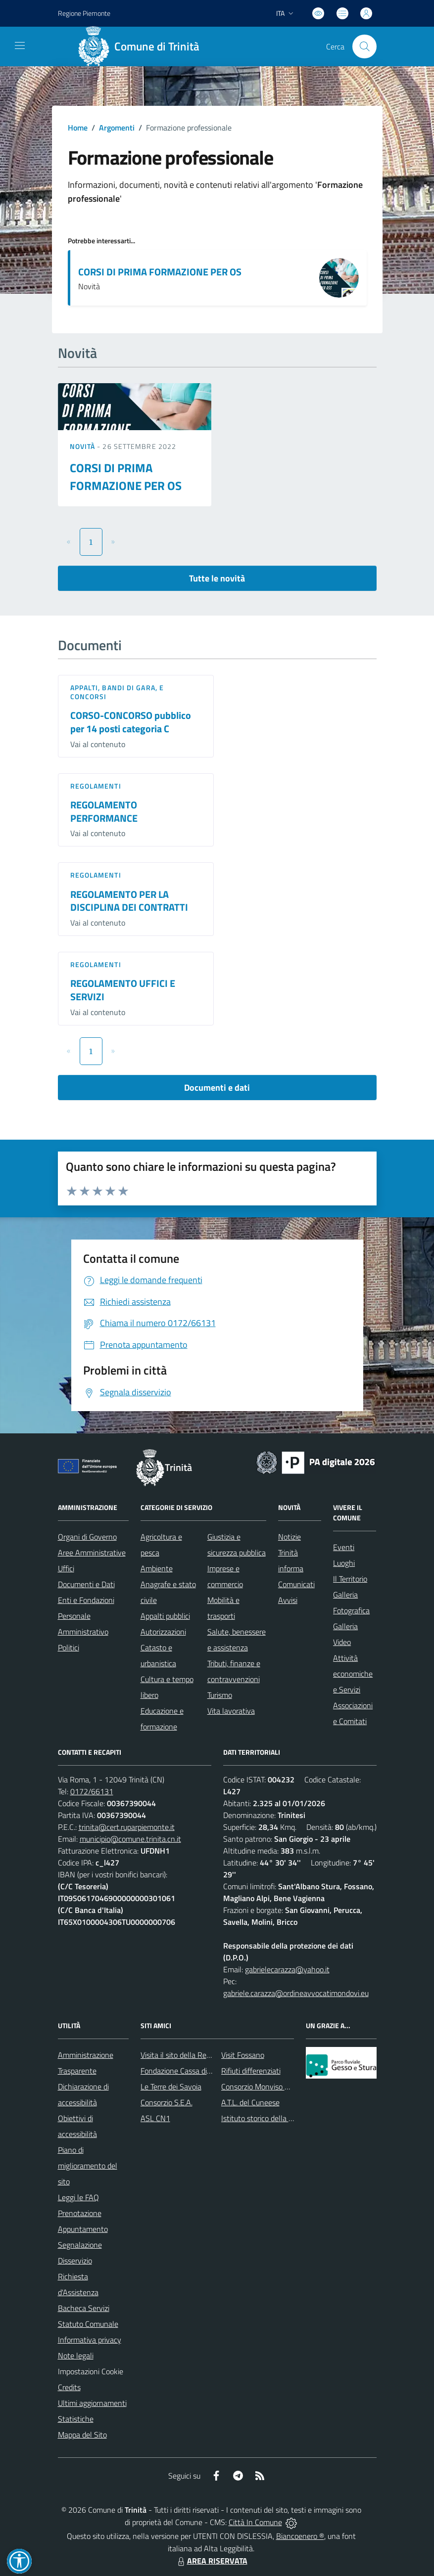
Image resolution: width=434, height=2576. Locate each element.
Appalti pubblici (165, 1616)
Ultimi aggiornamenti (92, 2403)
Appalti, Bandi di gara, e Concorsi (117, 692)
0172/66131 (91, 1791)
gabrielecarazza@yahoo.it (287, 1969)
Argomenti (117, 127)
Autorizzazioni (163, 1632)
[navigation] (20, 45)
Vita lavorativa (231, 1711)
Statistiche (76, 2419)
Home (78, 127)
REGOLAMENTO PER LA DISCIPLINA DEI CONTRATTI (129, 901)
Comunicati (296, 1584)
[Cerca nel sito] (364, 46)
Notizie (289, 1537)
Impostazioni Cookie (90, 2371)
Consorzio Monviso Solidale (265, 2086)
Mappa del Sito (82, 2435)
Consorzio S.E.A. (167, 2102)
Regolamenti (95, 786)
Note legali (76, 2355)
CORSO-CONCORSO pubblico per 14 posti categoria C (130, 722)
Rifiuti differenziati (251, 2071)
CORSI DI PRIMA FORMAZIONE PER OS (159, 271)
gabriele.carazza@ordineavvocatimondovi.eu (296, 1993)
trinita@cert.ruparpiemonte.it (127, 1827)
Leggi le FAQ (78, 2197)
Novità (83, 446)
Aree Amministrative (92, 1552)
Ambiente (157, 1568)
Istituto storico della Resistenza (273, 2118)
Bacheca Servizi (83, 2308)
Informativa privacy (89, 2340)
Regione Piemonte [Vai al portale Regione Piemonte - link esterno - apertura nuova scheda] (84, 13)
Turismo (219, 1695)
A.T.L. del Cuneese (250, 2102)
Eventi (343, 1547)
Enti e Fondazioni (86, 1600)
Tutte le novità (217, 578)
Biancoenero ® (300, 2536)
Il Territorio (350, 1579)
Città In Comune (255, 2522)
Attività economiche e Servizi (353, 1673)
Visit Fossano (242, 2055)
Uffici (66, 1568)
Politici (68, 1647)
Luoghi (344, 1563)
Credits (69, 2387)
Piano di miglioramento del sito (87, 2165)
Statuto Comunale (88, 2324)
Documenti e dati (217, 1087)
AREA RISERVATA (211, 2561)
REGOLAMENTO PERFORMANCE (104, 811)
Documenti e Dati (86, 1584)
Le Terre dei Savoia (171, 2086)
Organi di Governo (87, 1537)
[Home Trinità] (142, 46)
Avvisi (287, 1600)
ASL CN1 (155, 2118)
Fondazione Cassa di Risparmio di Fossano (209, 2071)
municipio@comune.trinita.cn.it (130, 1839)
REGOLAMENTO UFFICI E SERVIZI (122, 990)
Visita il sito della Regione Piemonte (199, 2055)
